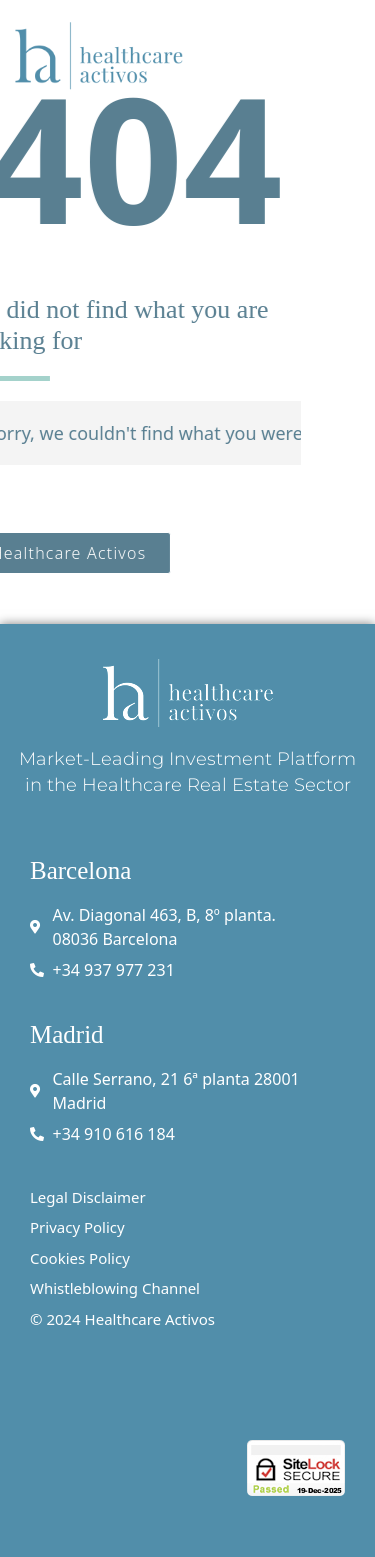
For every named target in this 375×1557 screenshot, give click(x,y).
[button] (347, 55)
